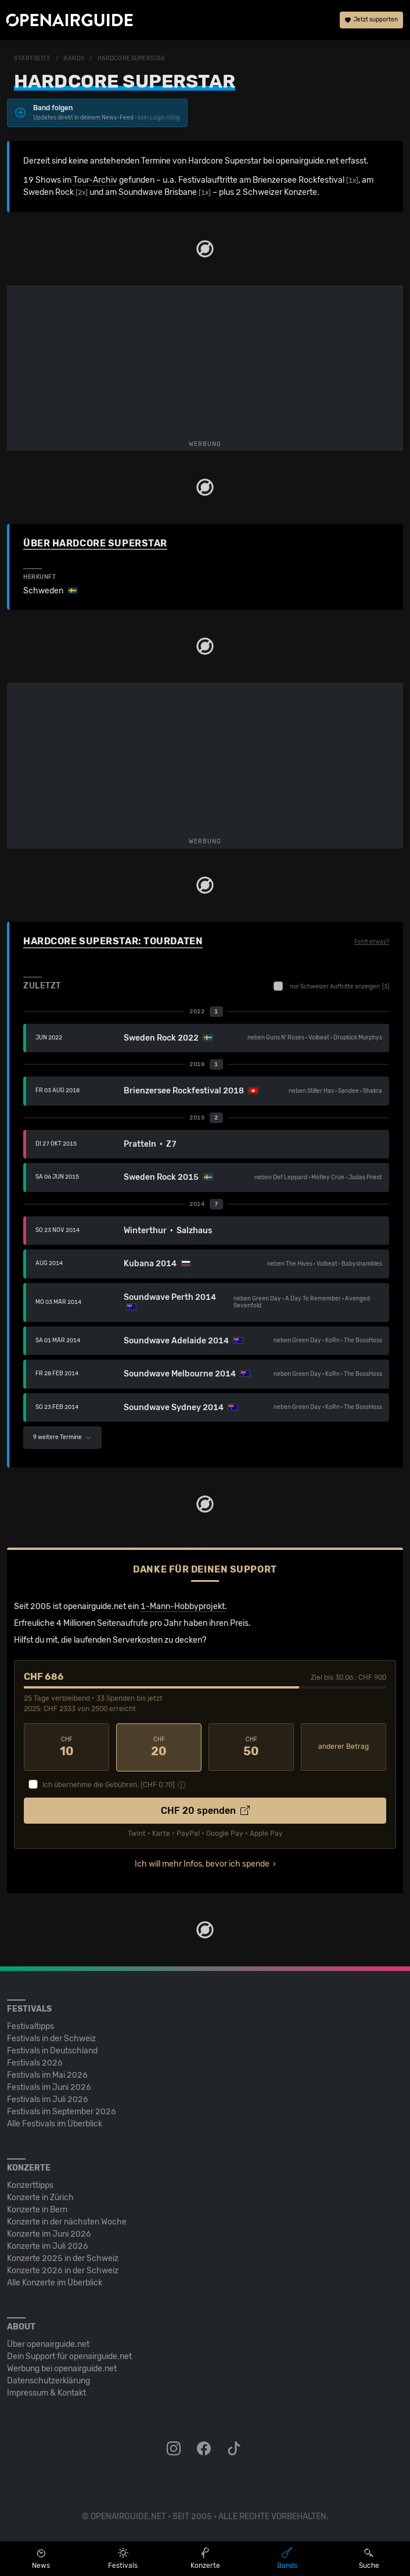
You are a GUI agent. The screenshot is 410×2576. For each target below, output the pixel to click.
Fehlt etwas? (371, 942)
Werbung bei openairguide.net (62, 2368)
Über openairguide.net (48, 2344)
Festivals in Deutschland (52, 2050)
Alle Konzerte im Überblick (54, 2282)
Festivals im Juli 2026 (47, 2099)
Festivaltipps (30, 2026)
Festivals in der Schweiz (51, 2038)
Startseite (32, 58)
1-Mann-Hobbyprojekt (183, 1606)
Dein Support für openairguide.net (69, 2356)
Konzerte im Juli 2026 (47, 2246)
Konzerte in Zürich (40, 2197)
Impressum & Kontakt (46, 2392)
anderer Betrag (343, 1746)
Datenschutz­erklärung (48, 2380)
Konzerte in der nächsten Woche (67, 2221)
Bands (74, 58)
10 (66, 1747)
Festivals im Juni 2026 (49, 2087)
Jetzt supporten (371, 20)
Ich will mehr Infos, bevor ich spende (202, 1863)
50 (251, 1747)
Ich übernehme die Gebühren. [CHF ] (108, 1784)
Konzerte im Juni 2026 (49, 2233)
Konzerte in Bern (37, 2209)
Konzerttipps (30, 2185)
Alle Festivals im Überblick (54, 2123)
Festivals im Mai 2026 (47, 2074)
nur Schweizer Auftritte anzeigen (331, 986)
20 (159, 1747)
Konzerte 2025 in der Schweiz (62, 2258)
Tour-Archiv (95, 180)
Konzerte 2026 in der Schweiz (62, 2270)
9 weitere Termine (62, 1437)
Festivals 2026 (35, 2062)
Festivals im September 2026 (61, 2111)
